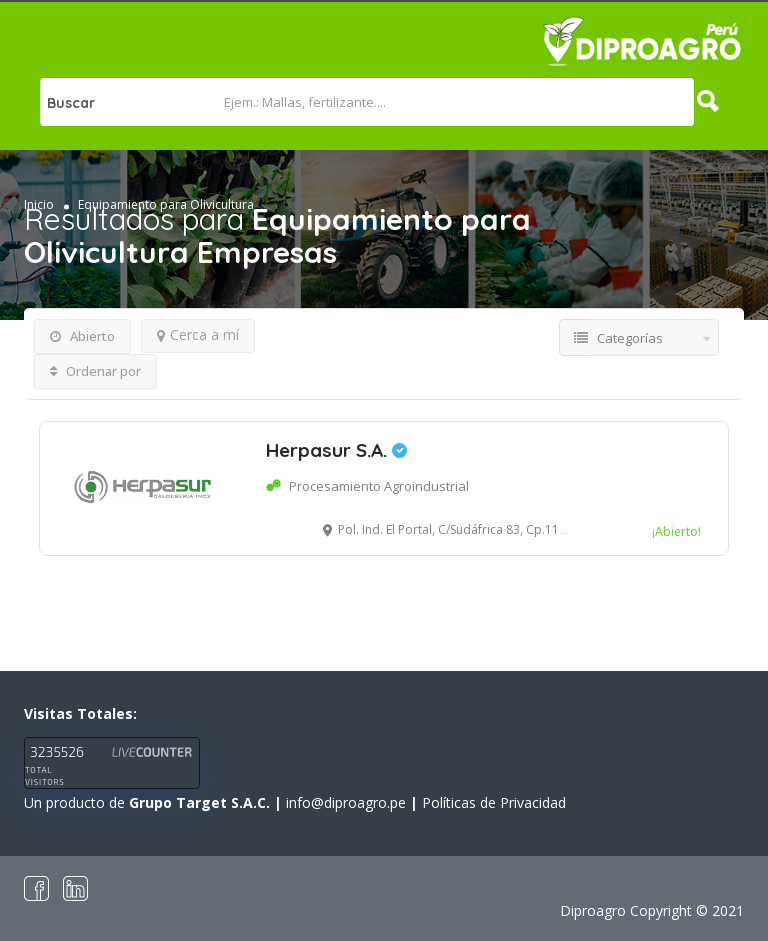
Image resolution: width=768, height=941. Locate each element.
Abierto (82, 336)
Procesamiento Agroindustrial (379, 486)
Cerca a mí (198, 334)
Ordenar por (95, 371)
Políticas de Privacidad (494, 802)
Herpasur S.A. (336, 450)
